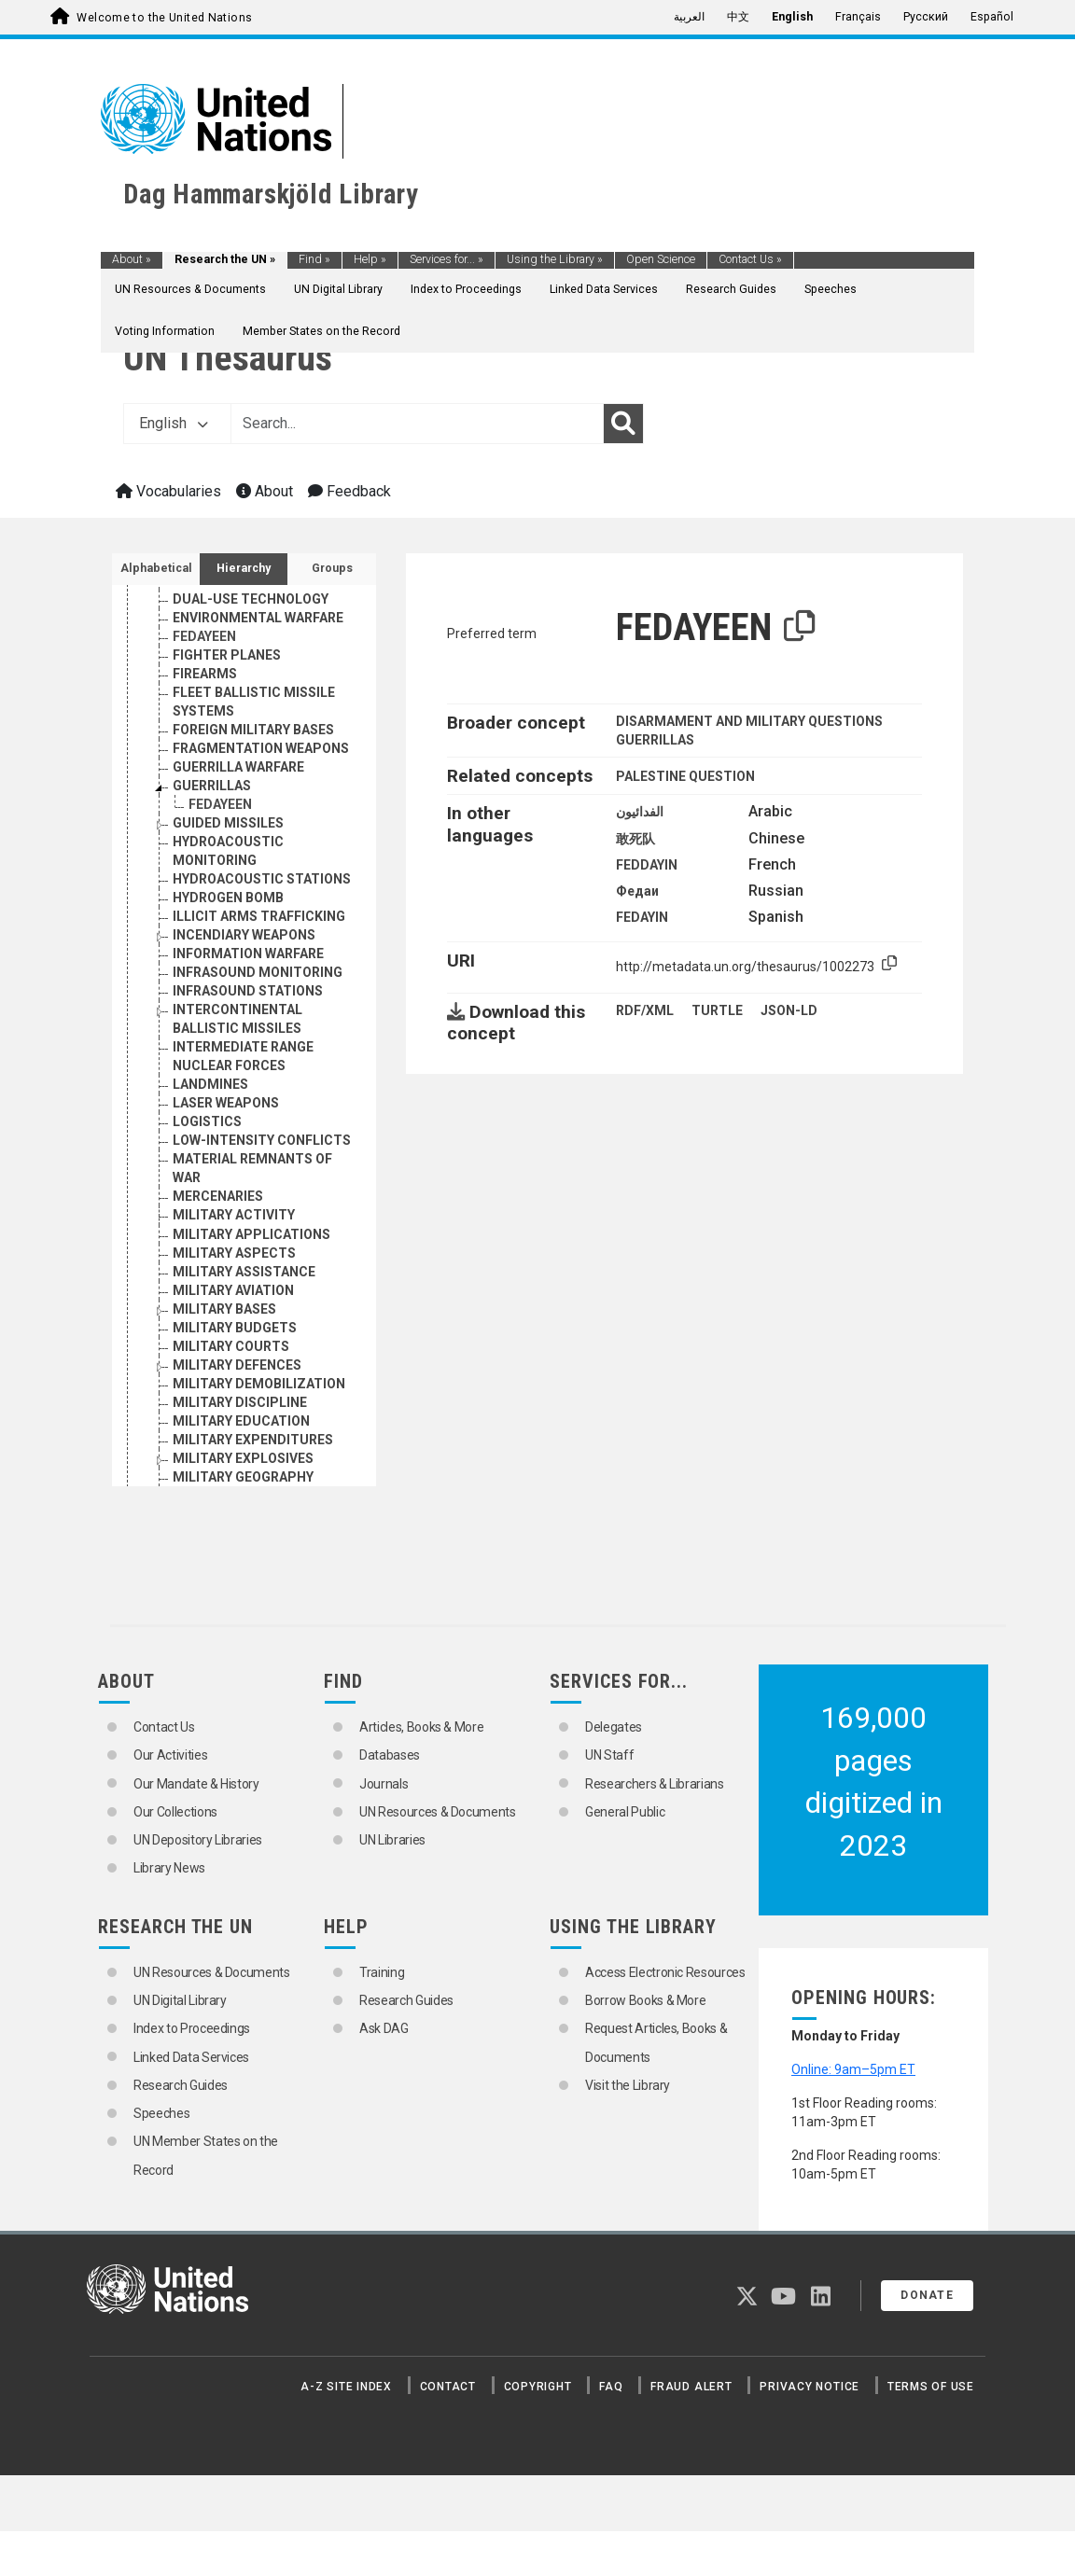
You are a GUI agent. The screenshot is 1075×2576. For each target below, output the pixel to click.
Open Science (660, 259)
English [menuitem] (792, 16)
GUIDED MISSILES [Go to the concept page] (228, 916)
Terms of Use (930, 2386)
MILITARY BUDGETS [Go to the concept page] (235, 1420)
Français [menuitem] (858, 16)
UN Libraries (392, 1839)
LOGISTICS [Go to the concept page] (207, 1214)
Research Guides (731, 289)
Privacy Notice (809, 2386)
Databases (389, 1755)
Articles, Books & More (421, 1727)
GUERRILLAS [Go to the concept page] (212, 878)
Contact (448, 2386)
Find (314, 259)
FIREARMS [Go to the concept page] (205, 766)
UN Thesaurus (227, 358)
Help (370, 259)
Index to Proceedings (466, 289)
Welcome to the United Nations (164, 17)
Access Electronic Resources (665, 1972)
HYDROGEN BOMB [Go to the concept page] (228, 990)
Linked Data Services (604, 289)
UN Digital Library (338, 289)
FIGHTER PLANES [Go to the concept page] (227, 748)
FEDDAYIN (646, 864)
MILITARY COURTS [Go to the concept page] (231, 1439)
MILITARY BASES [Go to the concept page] (224, 1402)
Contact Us (750, 259)
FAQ (610, 2386)
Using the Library (555, 259)
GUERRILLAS (655, 739)
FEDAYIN (642, 917)
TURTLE (717, 1010)
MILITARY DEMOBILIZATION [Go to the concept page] (259, 1476)
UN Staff (609, 1755)
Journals (383, 1783)
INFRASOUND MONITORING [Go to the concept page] (257, 1065)
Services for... (446, 259)
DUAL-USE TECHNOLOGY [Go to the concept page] (250, 692)
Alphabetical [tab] (156, 568)
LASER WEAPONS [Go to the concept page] (226, 1196)
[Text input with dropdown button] (417, 423)
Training (381, 1972)
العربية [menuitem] (689, 16)
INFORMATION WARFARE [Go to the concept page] (248, 1046)
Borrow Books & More (645, 2000)
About (131, 259)
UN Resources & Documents (190, 289)
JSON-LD (789, 1010)
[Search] (623, 423)
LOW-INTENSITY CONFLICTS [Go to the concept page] (262, 1233)
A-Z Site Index (346, 2386)
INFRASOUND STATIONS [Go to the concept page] (248, 1084)
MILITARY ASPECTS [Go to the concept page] (234, 1346)
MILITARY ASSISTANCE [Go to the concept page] (244, 1365)
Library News (169, 1867)
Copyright (538, 2386)
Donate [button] (927, 2295)
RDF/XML (645, 1010)
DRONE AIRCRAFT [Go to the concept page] (228, 673)
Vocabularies (168, 491)
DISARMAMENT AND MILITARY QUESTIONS (749, 721)
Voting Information (165, 331)
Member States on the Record (321, 331)
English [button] (173, 423)
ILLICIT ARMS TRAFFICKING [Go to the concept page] (259, 1009)
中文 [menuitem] (738, 16)
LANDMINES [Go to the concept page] (210, 1177)
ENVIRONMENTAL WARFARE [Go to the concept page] (258, 710)
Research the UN (225, 259)
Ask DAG (384, 2028)
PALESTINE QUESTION (685, 776)
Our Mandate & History (196, 1783)
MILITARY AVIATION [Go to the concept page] (233, 1383)
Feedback (349, 491)
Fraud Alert (691, 2386)
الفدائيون (639, 811)
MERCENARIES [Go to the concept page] (218, 1289)
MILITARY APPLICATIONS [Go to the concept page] (251, 1327)
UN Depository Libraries (197, 1839)
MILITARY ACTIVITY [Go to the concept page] (234, 1308)
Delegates (613, 1727)
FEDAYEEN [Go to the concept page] (204, 729)
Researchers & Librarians (654, 1783)
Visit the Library (627, 2085)
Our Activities (170, 1755)
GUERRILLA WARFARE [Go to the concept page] (238, 860)
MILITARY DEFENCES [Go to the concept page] (237, 1458)
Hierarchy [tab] (243, 568)
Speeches (830, 289)
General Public (624, 1811)
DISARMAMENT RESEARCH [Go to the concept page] (256, 617)
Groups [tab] (332, 568)
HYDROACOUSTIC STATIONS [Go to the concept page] (262, 972)
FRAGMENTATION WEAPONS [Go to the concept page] (261, 841)
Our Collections (175, 1811)
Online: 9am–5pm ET (853, 2069)
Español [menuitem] (991, 16)
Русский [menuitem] (925, 16)
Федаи (637, 891)
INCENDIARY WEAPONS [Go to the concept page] (244, 1028)
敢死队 (635, 838)
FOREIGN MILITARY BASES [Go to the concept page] (253, 822)
